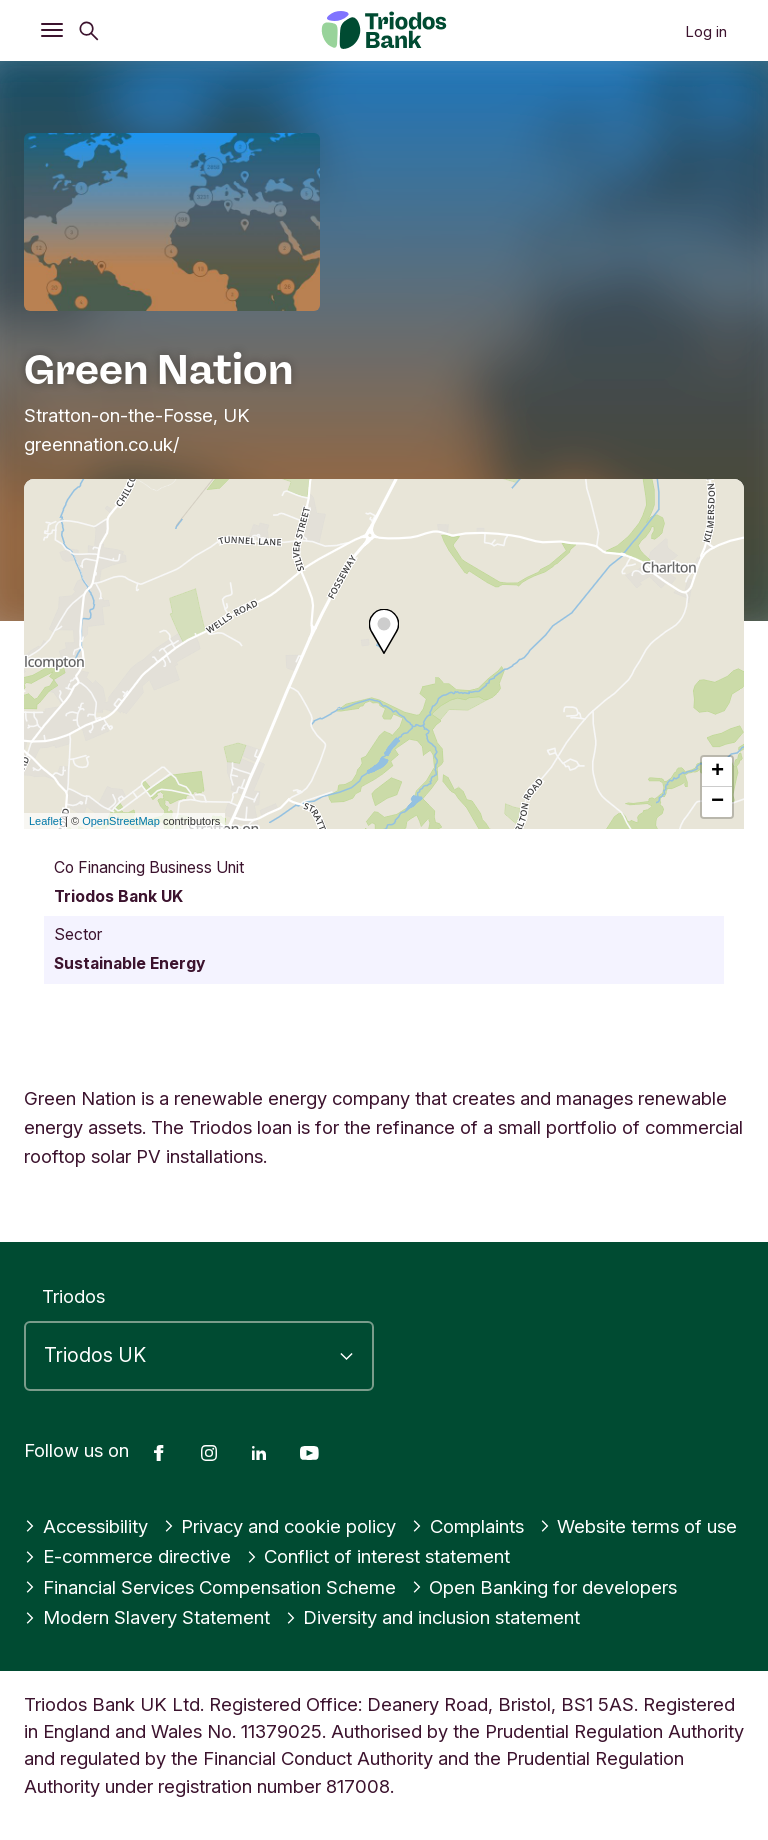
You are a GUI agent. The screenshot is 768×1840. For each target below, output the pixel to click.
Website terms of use (638, 1526)
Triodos (73, 1296)
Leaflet (45, 821)
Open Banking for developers (544, 1587)
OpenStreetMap (121, 821)
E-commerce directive (127, 1556)
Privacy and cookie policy (280, 1526)
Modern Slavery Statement (147, 1617)
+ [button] (717, 772)
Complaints (467, 1526)
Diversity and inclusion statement (433, 1617)
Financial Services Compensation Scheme (210, 1587)
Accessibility (86, 1526)
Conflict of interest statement (378, 1556)
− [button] (717, 802)
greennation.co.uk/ (102, 444)
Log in (706, 31)
